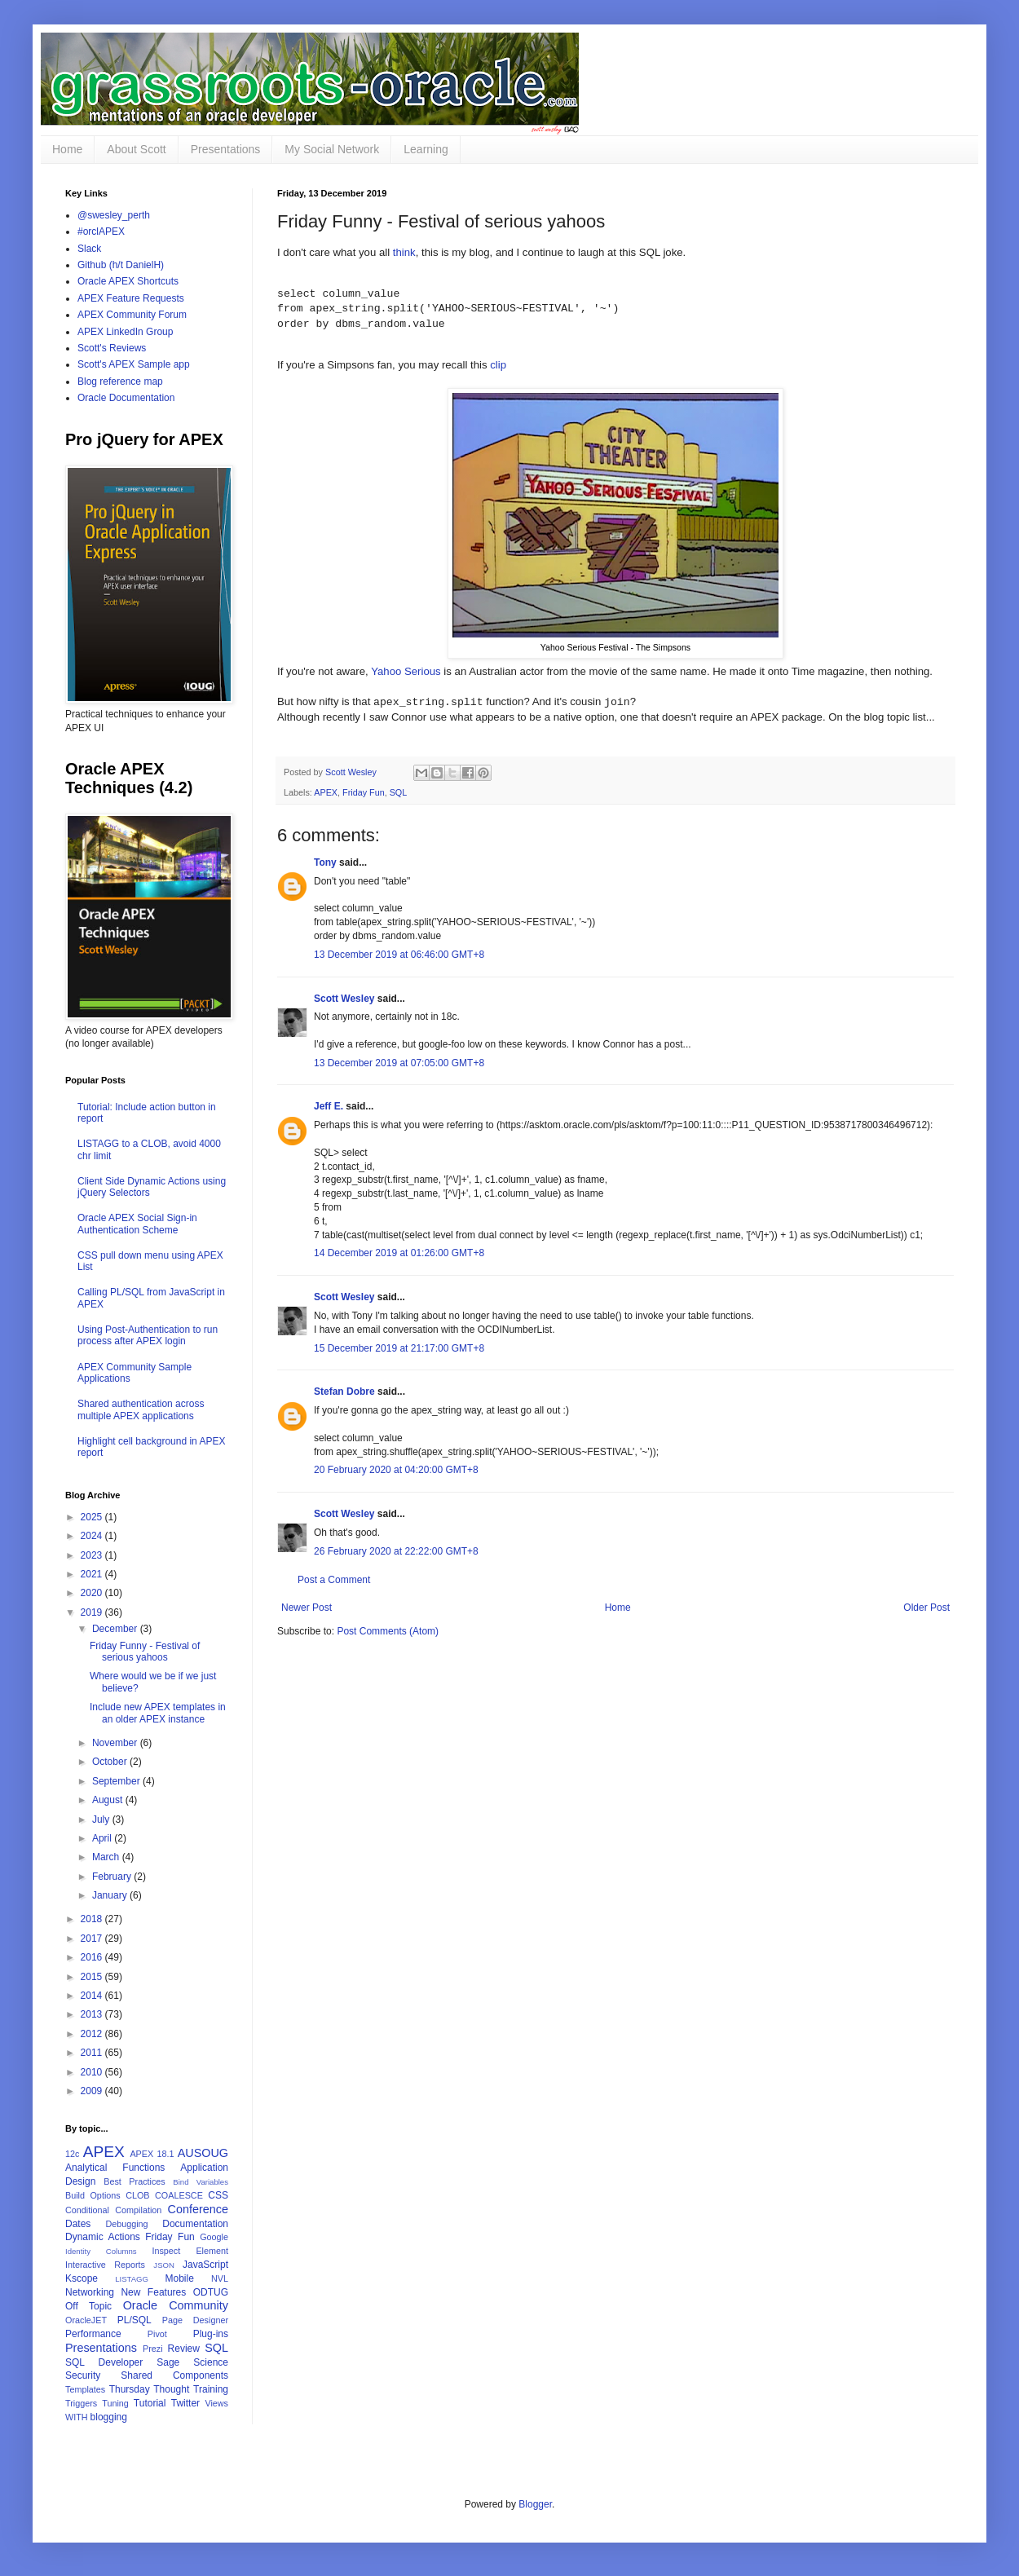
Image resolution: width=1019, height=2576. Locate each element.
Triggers (81, 2403)
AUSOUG (203, 2152)
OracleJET (86, 2320)
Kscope (81, 2278)
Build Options (93, 2195)
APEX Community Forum (132, 314)
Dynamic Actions (102, 2237)
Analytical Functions (115, 2167)
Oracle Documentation (125, 398)
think (404, 252)
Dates (77, 2224)
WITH (76, 2417)
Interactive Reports (105, 2264)
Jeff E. (328, 1106)
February (113, 1876)
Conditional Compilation (113, 2210)
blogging (108, 2417)
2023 (93, 1555)
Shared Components (174, 2375)
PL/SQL (134, 2320)
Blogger (535, 2504)
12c (72, 2154)
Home (67, 149)
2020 (93, 1593)
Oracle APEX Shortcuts (128, 281)
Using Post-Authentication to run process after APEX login (147, 1335)
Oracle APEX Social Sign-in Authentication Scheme (137, 1223)
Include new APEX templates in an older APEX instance (158, 1712)
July (102, 1819)
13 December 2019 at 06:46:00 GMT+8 (399, 954)
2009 (93, 2091)
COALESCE (179, 2195)
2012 (93, 2034)
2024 (93, 1536)
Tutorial (150, 2403)
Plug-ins (210, 2334)
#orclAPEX (101, 231)
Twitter (185, 2403)
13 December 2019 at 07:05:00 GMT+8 (399, 1063)
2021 (93, 1574)
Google (214, 2237)
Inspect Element (190, 2251)
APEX (325, 792)
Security (82, 2375)
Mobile (179, 2278)
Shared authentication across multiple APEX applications (140, 1409)
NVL (219, 2278)
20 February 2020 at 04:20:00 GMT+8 (396, 1469)
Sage (168, 2362)
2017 (93, 1938)
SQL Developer (104, 2362)
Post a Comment (334, 1580)
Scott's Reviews (111, 348)
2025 (93, 1517)
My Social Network (332, 149)
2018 (93, 1919)
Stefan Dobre (344, 1391)
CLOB (137, 2195)
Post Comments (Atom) (388, 1631)
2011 (93, 2052)
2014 (93, 1995)
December (116, 1628)
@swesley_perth (113, 215)
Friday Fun (363, 792)
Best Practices (134, 2181)
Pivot (157, 2334)
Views (216, 2403)
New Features (153, 2292)
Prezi (153, 2348)
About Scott (136, 149)
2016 (93, 1957)
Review (184, 2348)
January (111, 1895)
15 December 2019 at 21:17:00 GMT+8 (399, 1348)
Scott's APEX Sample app (133, 364)
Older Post (926, 1607)
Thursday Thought (149, 2389)
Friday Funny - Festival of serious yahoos (145, 1651)
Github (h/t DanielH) (120, 265)
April (103, 1838)
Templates (85, 2389)
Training (210, 2389)
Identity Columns (101, 2251)
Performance (93, 2334)
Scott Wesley (352, 772)
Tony (325, 862)
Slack (89, 248)
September (117, 1781)
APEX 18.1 (152, 2154)
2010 (93, 2072)
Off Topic (88, 2306)
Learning (426, 149)
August (109, 1800)
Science (210, 2362)
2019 (93, 1612)
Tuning (115, 2403)
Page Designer (195, 2320)
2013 (93, 2014)
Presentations (226, 149)
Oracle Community (175, 2305)
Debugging (126, 2224)
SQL (399, 792)
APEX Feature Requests (130, 298)
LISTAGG (131, 2278)
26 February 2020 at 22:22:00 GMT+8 (396, 1551)
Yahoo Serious (406, 671)
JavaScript (205, 2264)
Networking (89, 2292)
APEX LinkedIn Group (125, 331)
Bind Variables (200, 2181)
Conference (198, 2209)
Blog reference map (120, 381)
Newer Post (306, 1607)
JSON (163, 2265)
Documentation (195, 2224)
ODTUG (210, 2292)
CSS (218, 2195)
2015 (93, 1977)
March (107, 1857)
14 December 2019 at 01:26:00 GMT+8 (399, 1253)
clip (498, 365)
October (111, 1761)
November (116, 1743)
